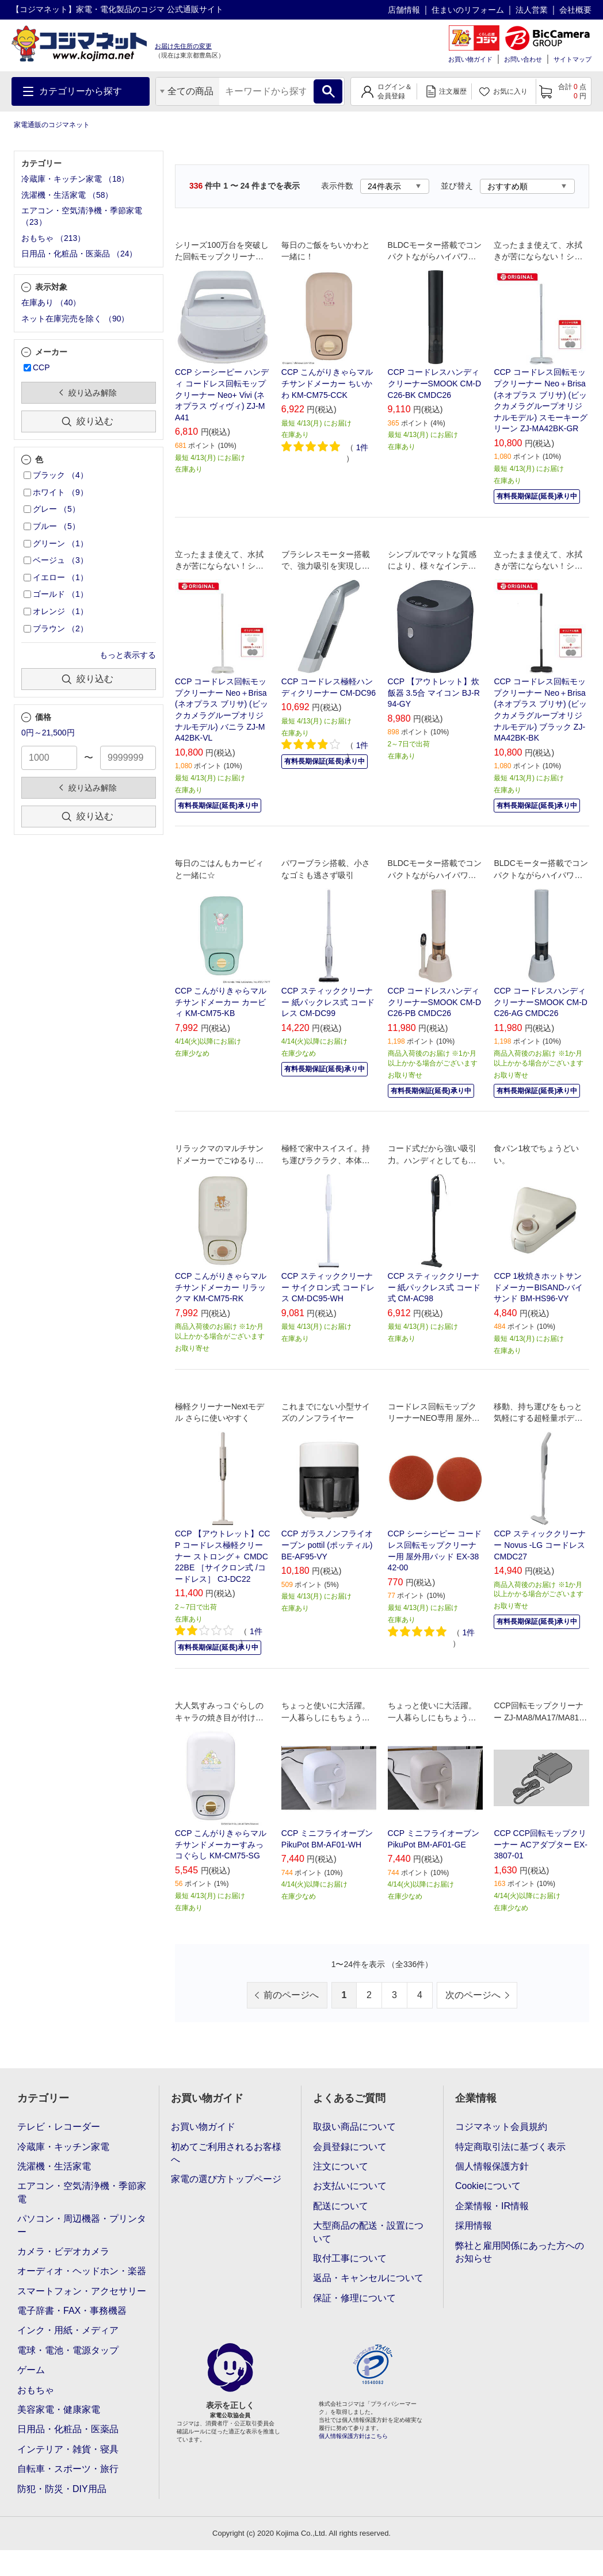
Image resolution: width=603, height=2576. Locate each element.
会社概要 (575, 9)
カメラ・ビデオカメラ (63, 2251)
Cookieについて (488, 2186)
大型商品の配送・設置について (368, 2232)
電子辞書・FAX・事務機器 (72, 2311)
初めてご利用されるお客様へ (226, 2153)
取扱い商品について (354, 2127)
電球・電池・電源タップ (68, 2350)
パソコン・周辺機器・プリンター (81, 2225)
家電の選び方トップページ (226, 2179)
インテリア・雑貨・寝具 (68, 2449)
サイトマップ (572, 59)
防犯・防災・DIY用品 (61, 2489)
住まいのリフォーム (468, 9)
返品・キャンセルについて (368, 2278)
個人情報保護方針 (492, 2166)
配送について (340, 2206)
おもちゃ (35, 2390)
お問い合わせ (523, 59)
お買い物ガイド (470, 59)
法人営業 (532, 9)
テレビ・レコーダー (58, 2127)
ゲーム (31, 2370)
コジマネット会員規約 (501, 2127)
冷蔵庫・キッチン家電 (63, 2147)
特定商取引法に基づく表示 (510, 2147)
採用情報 (473, 2225)
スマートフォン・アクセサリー (81, 2291)
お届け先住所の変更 (183, 46)
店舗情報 (404, 9)
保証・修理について (354, 2298)
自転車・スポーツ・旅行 (68, 2469)
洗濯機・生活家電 (54, 2166)
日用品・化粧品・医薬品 (68, 2429)
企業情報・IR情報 (492, 2206)
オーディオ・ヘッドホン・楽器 (81, 2271)
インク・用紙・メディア (68, 2330)
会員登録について (350, 2147)
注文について (340, 2166)
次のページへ (473, 1995)
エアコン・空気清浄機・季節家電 (81, 2192)
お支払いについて (350, 2186)
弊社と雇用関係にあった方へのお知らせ (519, 2252)
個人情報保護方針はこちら (353, 2436)
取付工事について (350, 2258)
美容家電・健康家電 (58, 2409)
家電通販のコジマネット (52, 125)
